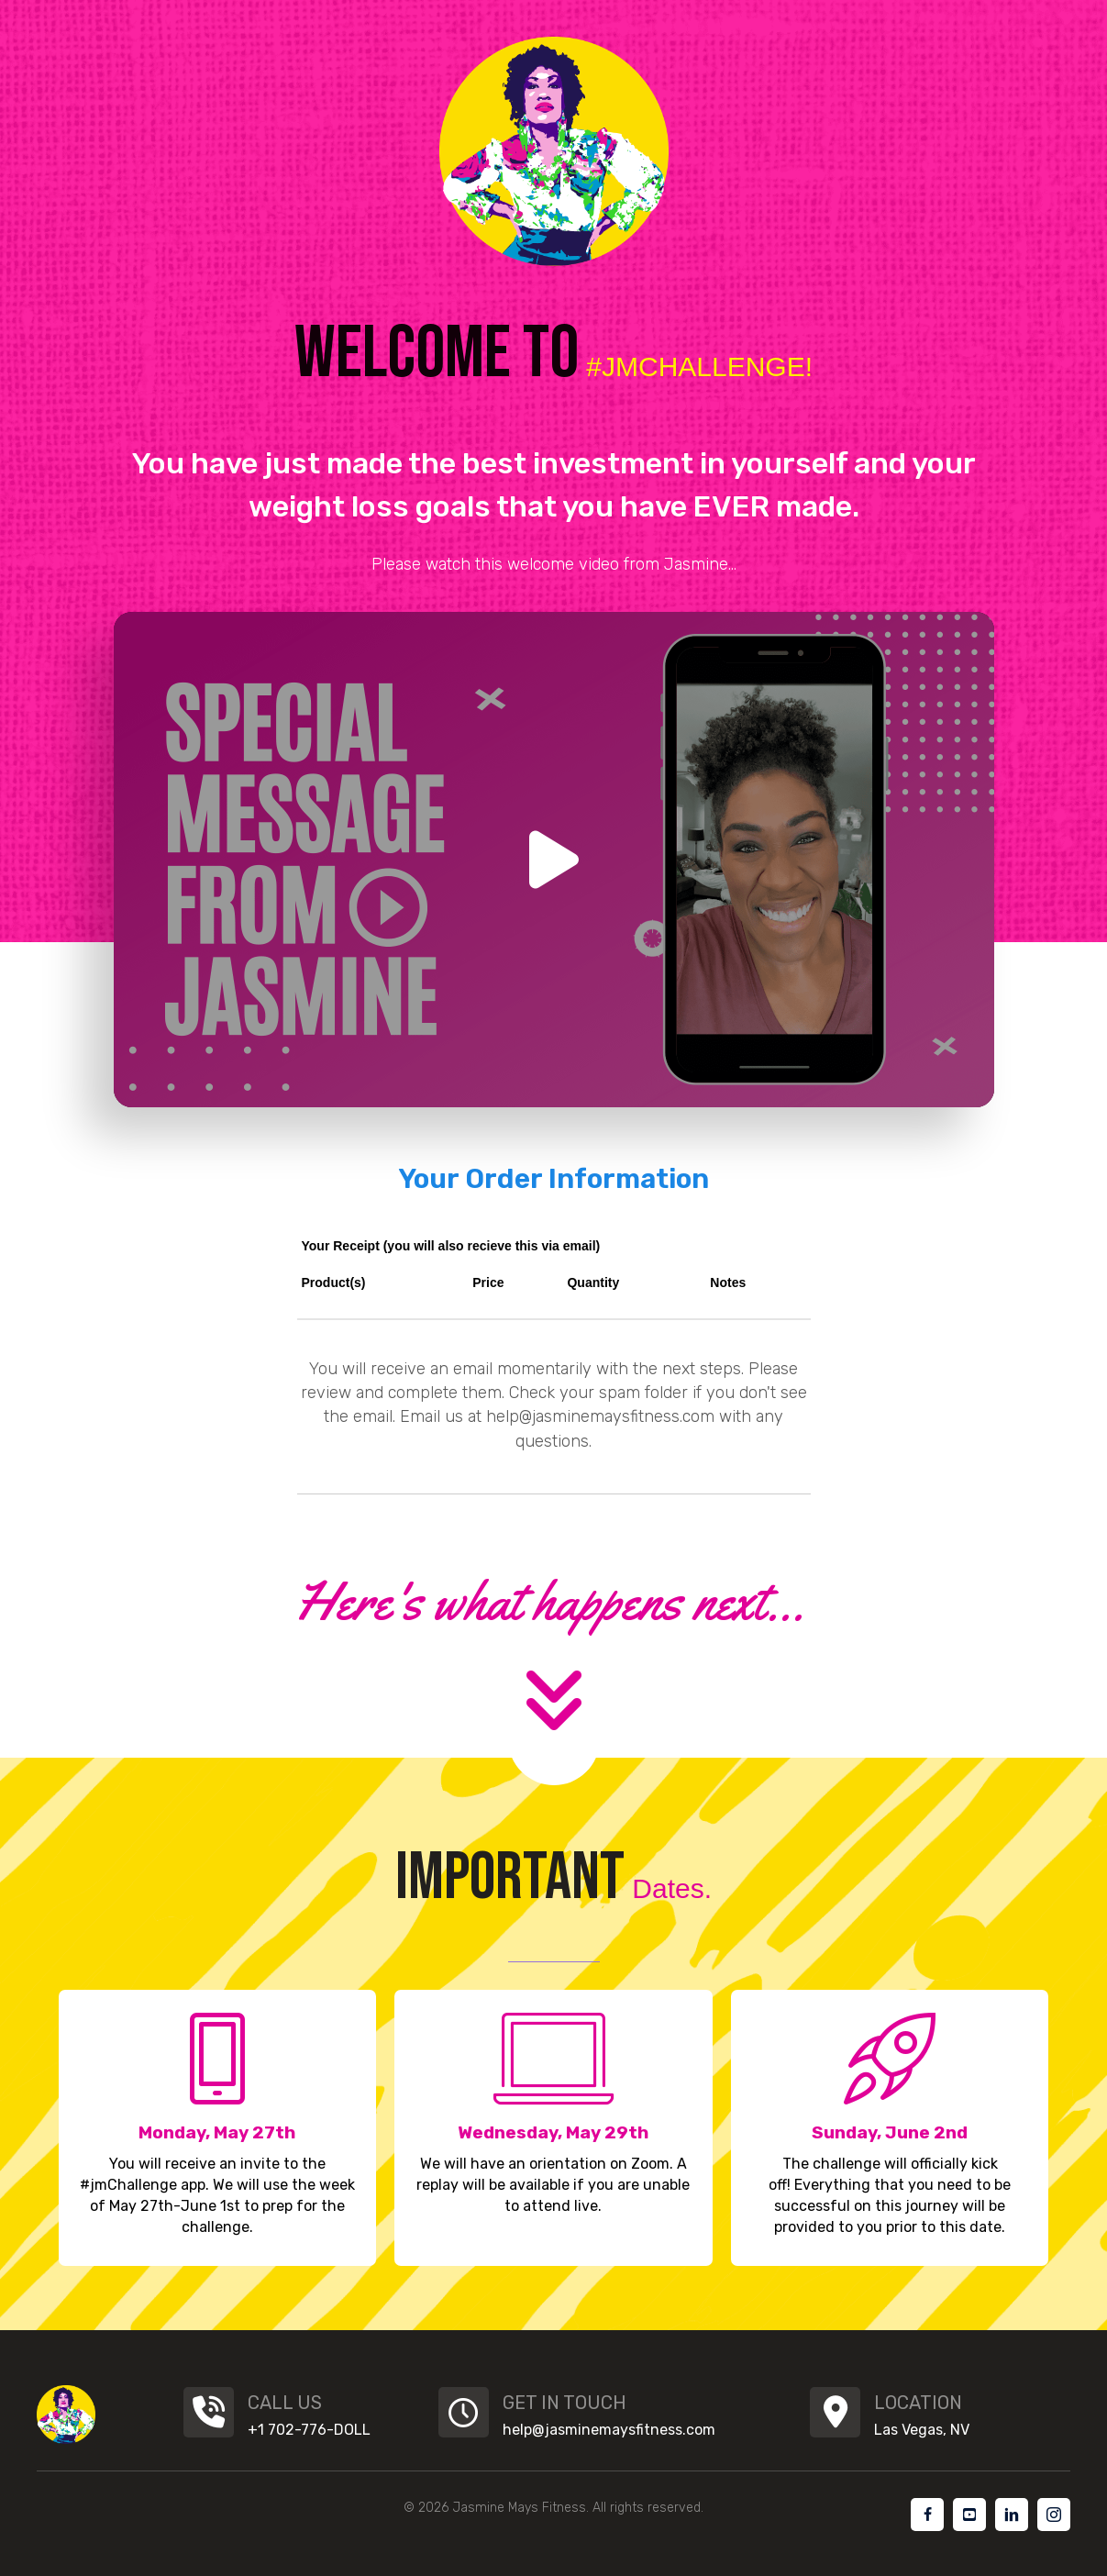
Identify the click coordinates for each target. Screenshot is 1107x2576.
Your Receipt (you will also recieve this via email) (451, 1245)
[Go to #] (927, 2514)
